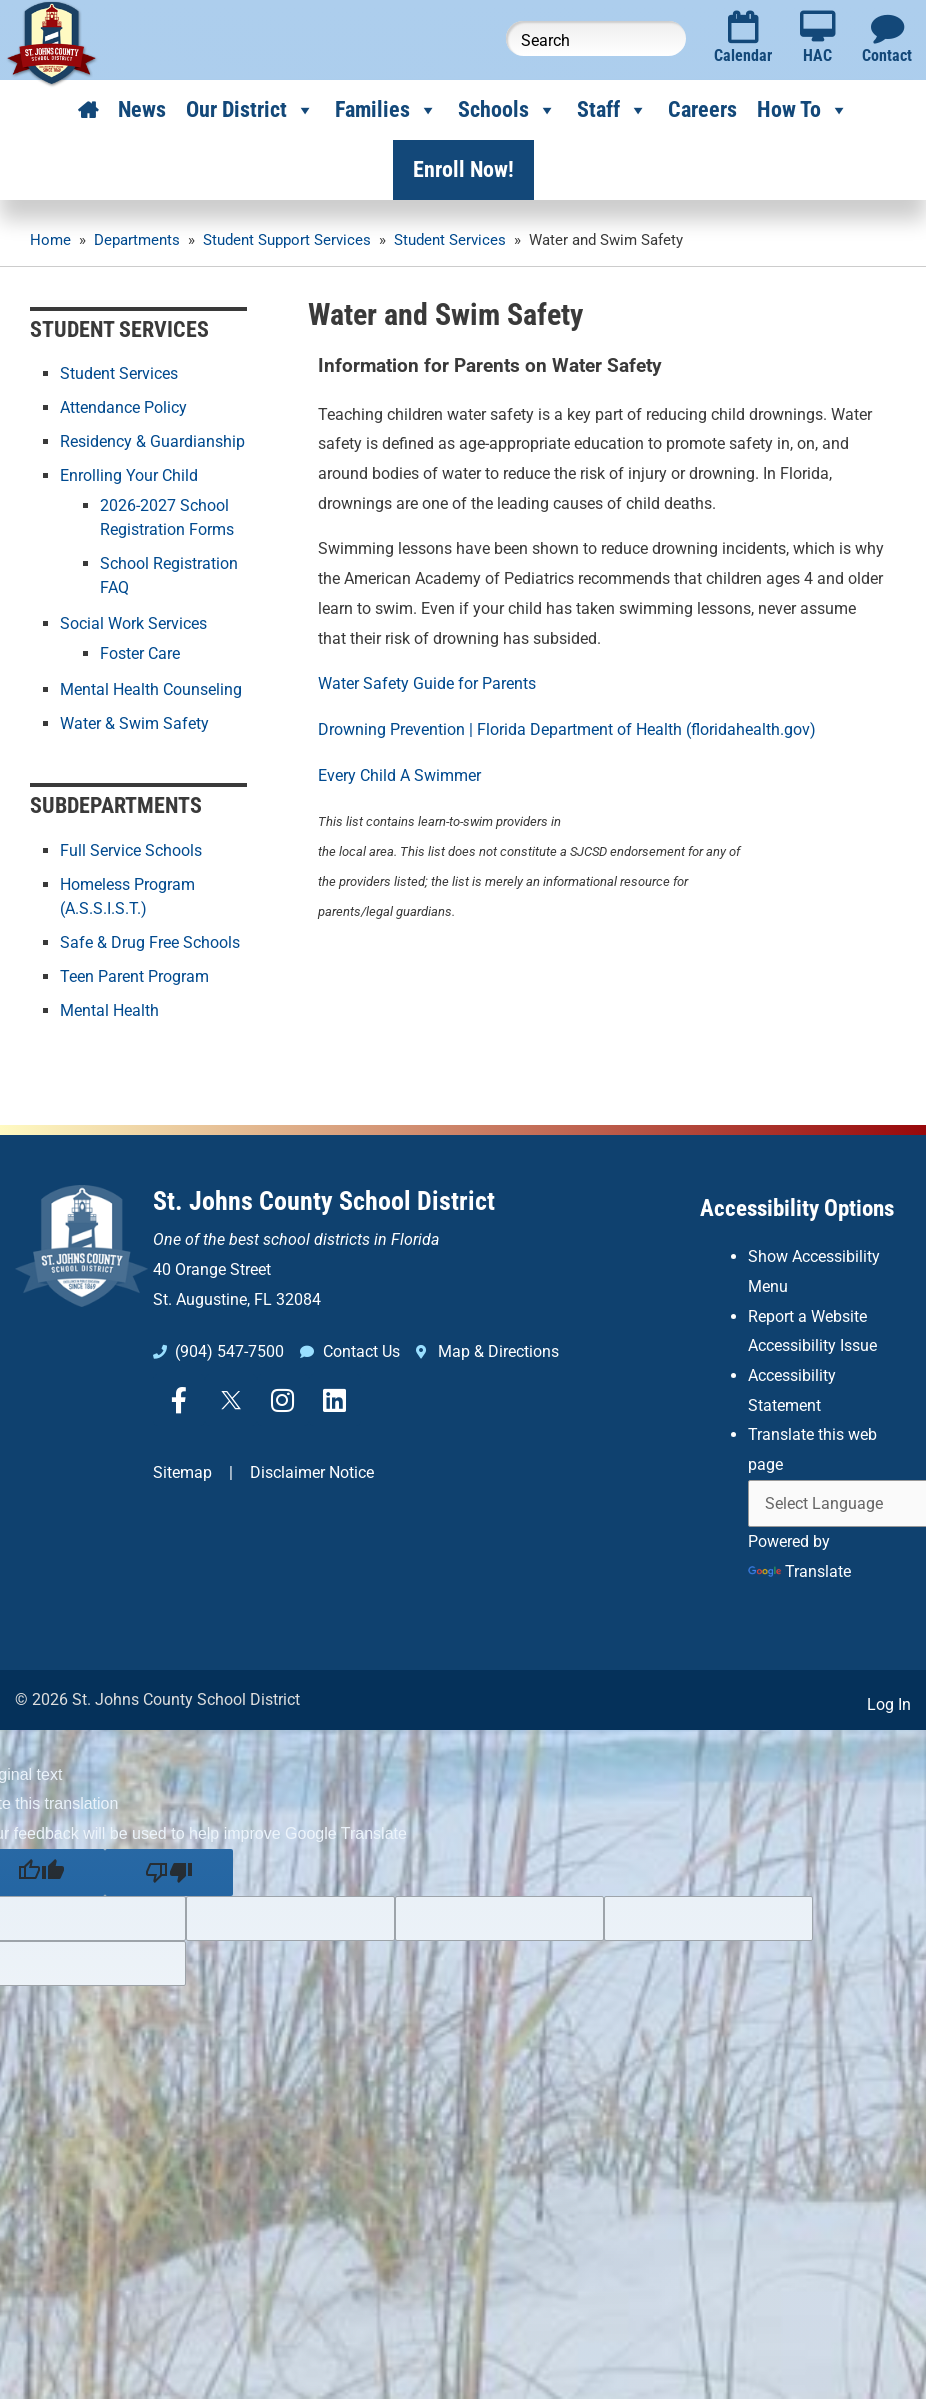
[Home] (88, 110)
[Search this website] (596, 38)
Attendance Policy (123, 407)
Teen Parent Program (134, 976)
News (142, 109)
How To (803, 110)
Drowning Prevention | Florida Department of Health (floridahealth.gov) (567, 729)
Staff (612, 110)
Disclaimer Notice (312, 1472)
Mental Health (109, 1010)
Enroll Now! (463, 169)
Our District (250, 110)
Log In (889, 1704)
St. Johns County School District (324, 1201)
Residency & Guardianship (152, 441)
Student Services (119, 373)
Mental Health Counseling (151, 689)
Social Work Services (133, 623)
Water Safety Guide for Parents (427, 683)
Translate (799, 1571)
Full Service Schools (131, 850)
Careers (702, 109)
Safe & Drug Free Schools (150, 942)
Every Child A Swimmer (399, 775)
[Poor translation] (169, 1872)
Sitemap (182, 1472)
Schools (507, 110)
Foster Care (140, 653)
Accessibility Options (797, 1208)
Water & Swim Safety (134, 723)
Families (386, 110)
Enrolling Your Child (129, 475)
